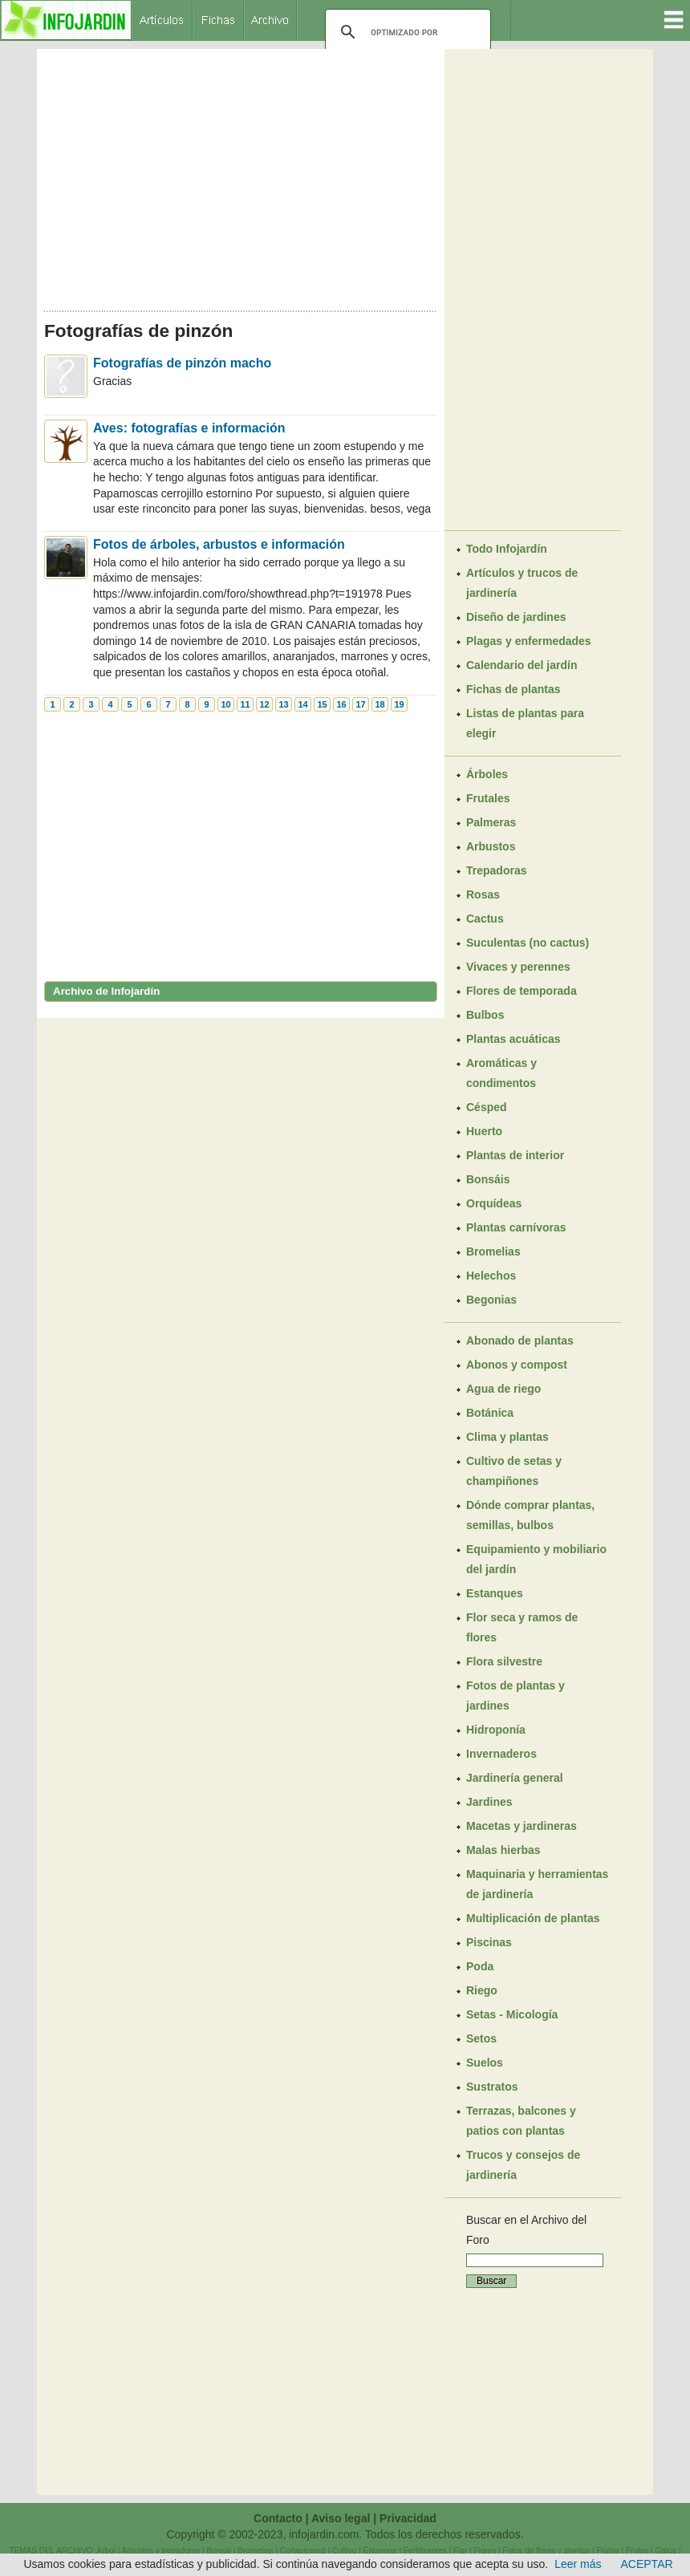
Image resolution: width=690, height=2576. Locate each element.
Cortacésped (303, 2550)
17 (360, 704)
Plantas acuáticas (513, 1038)
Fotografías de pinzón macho (182, 363)
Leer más (577, 2564)
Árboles (487, 774)
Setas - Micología (512, 2014)
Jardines (489, 1801)
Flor (460, 2550)
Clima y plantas (507, 1436)
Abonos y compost (516, 1364)
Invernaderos (501, 1753)
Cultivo (344, 2550)
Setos (481, 2038)
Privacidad (408, 2518)
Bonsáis (487, 1179)
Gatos (665, 2550)
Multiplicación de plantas (532, 1918)
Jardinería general (514, 1777)
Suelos (484, 2062)
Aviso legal (340, 2518)
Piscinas (489, 1942)
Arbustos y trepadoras (161, 2550)
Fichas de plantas (513, 689)
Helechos (491, 1275)
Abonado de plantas (520, 1340)
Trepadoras (496, 870)
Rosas (483, 894)
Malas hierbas (503, 1850)
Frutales (487, 798)
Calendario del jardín (521, 665)
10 (225, 704)
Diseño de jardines (516, 617)
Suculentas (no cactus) (527, 942)
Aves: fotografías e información (189, 428)
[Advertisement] (240, 175)
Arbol (106, 2550)
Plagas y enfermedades (528, 641)
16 (341, 704)
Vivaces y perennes (518, 966)
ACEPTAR (647, 2564)
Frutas (607, 2550)
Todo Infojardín (506, 548)
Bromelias (493, 1251)
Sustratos (492, 2086)
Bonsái (219, 2550)
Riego (481, 1990)
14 (302, 704)
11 (245, 704)
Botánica (489, 1412)
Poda (479, 1966)
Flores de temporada (521, 990)
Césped (486, 1107)
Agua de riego (503, 1388)
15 (322, 704)
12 (264, 704)
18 (379, 704)
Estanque (380, 2550)
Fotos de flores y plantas (546, 2550)
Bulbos (485, 1014)
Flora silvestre (504, 1661)
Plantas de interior (515, 1155)
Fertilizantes (425, 2550)
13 (283, 704)
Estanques (494, 1593)
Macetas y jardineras (521, 1825)
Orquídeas (494, 1203)
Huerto (484, 1131)
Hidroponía (496, 1729)
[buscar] (405, 32)
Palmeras (491, 822)
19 (399, 704)
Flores (484, 2550)
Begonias (491, 1299)
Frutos (637, 2550)
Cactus (485, 918)
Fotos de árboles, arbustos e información (219, 544)
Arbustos (490, 846)
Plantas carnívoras (516, 1227)
